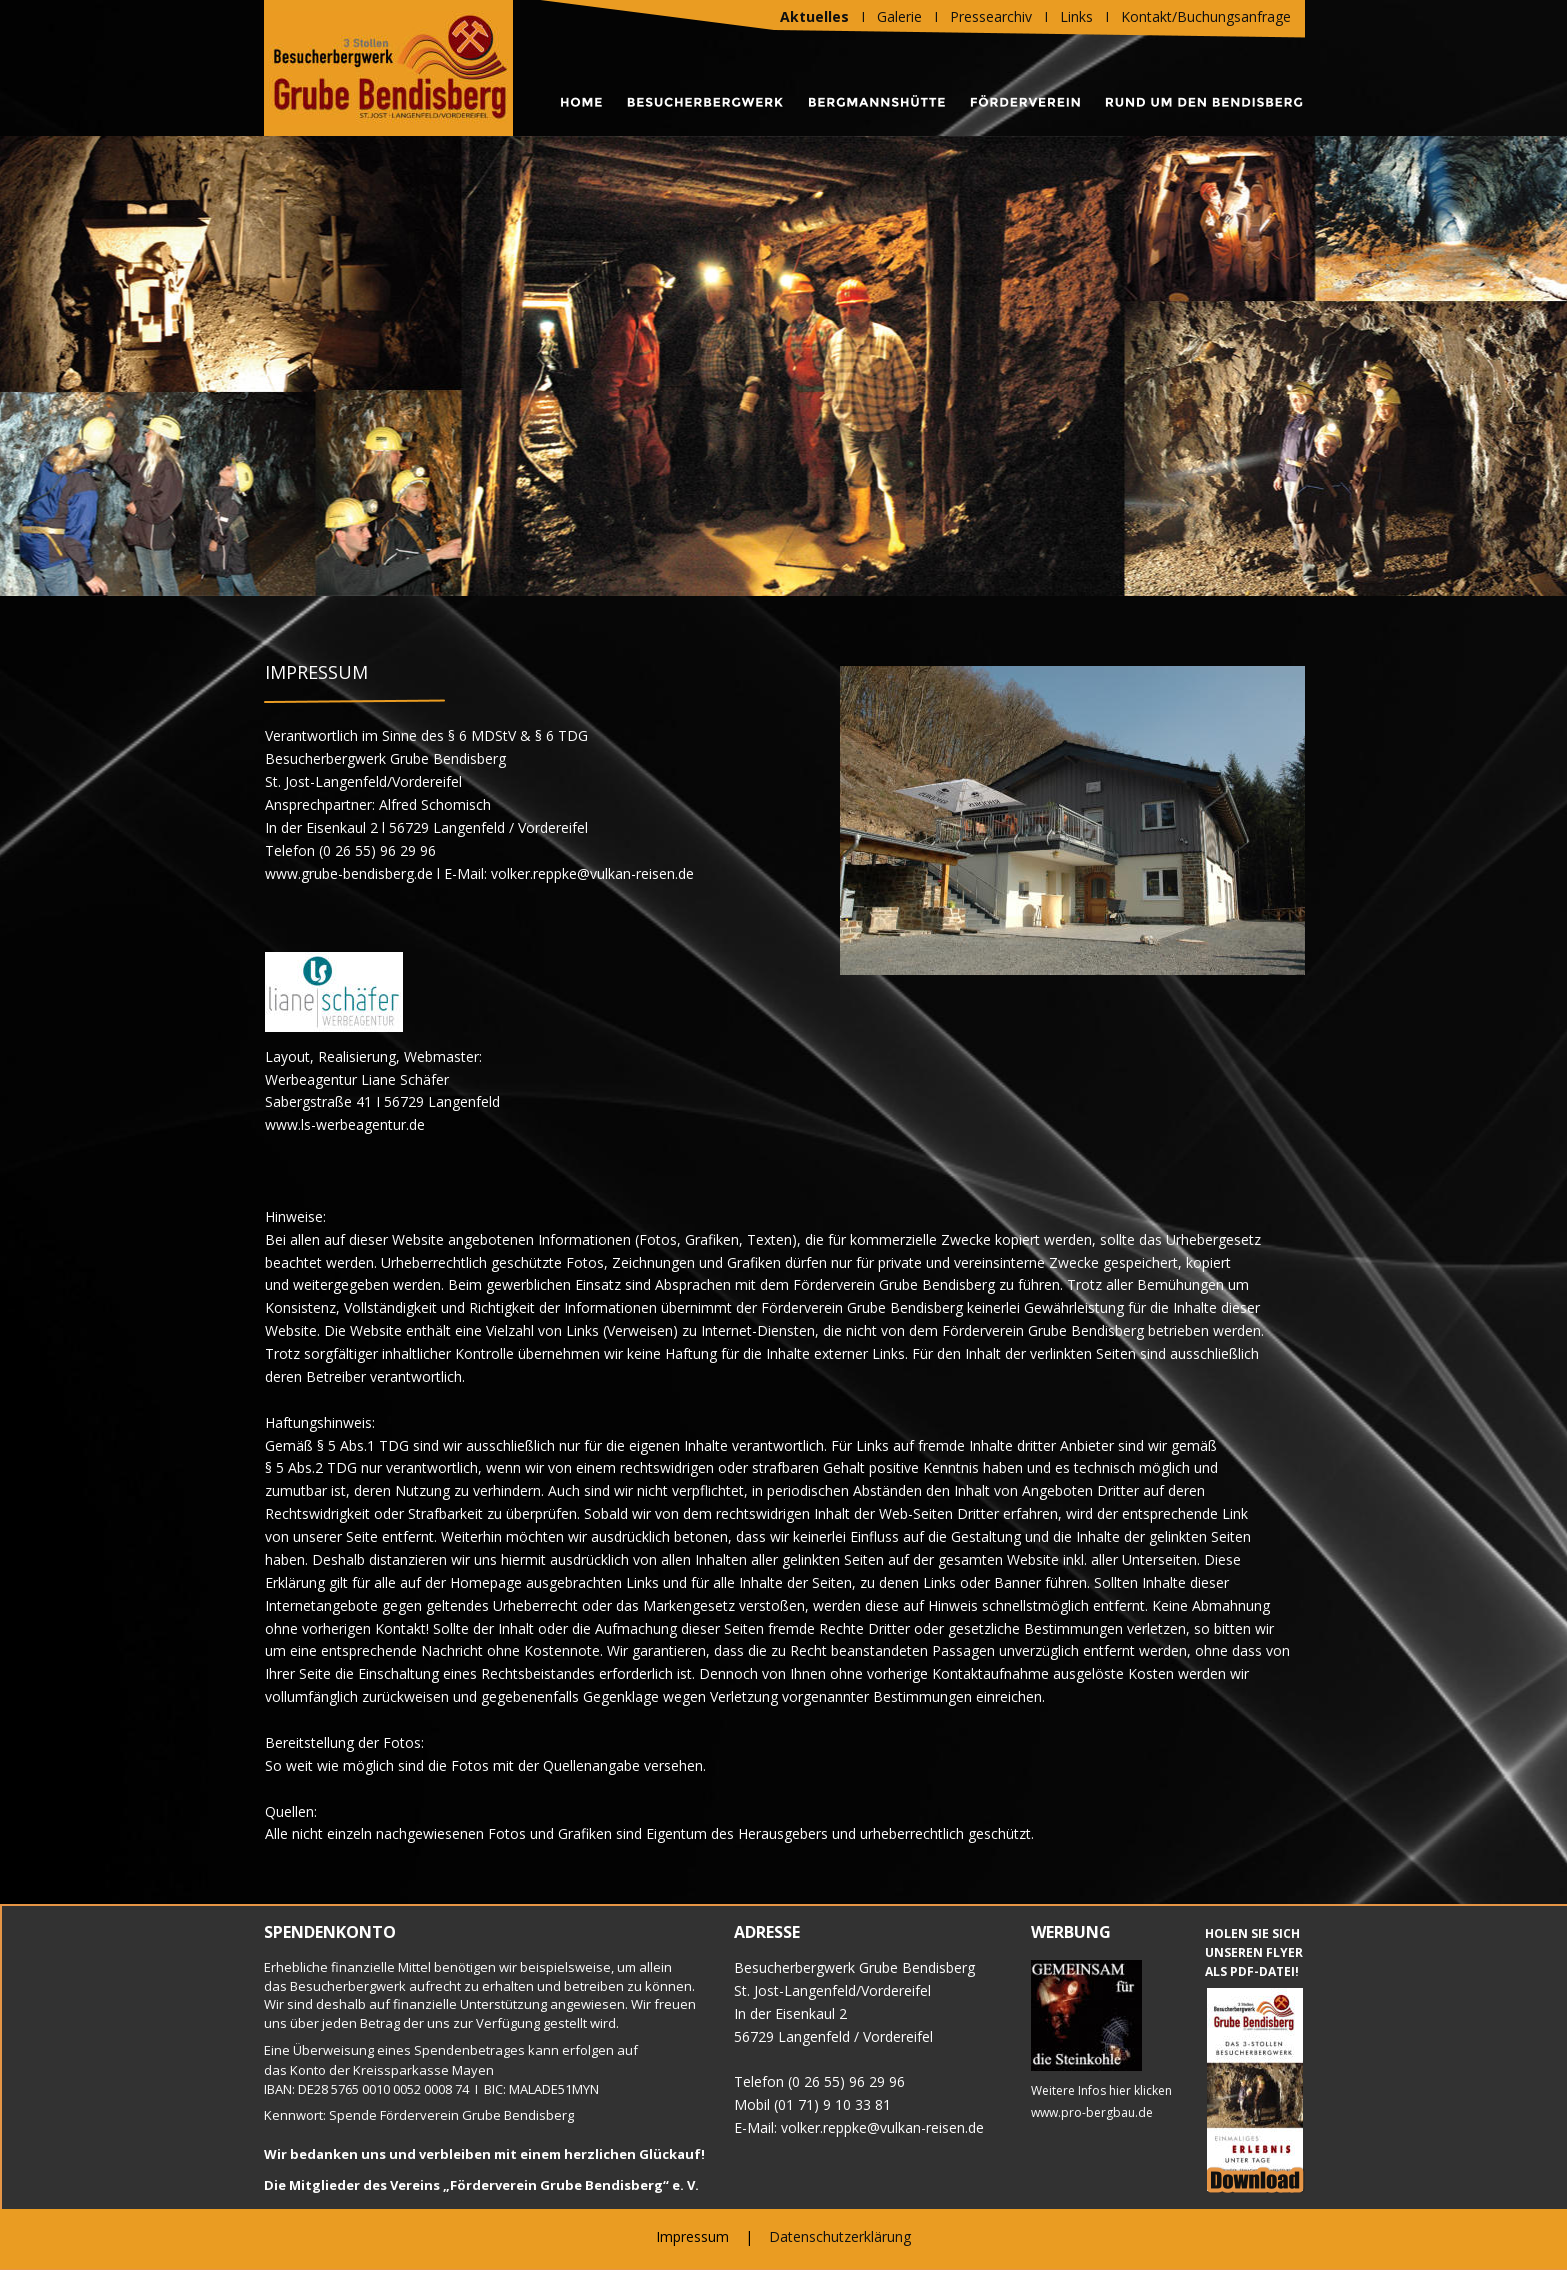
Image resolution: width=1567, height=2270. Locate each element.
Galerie (899, 16)
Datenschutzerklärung (840, 2236)
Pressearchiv (991, 16)
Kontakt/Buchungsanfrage (1206, 16)
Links (1076, 16)
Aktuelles (814, 16)
